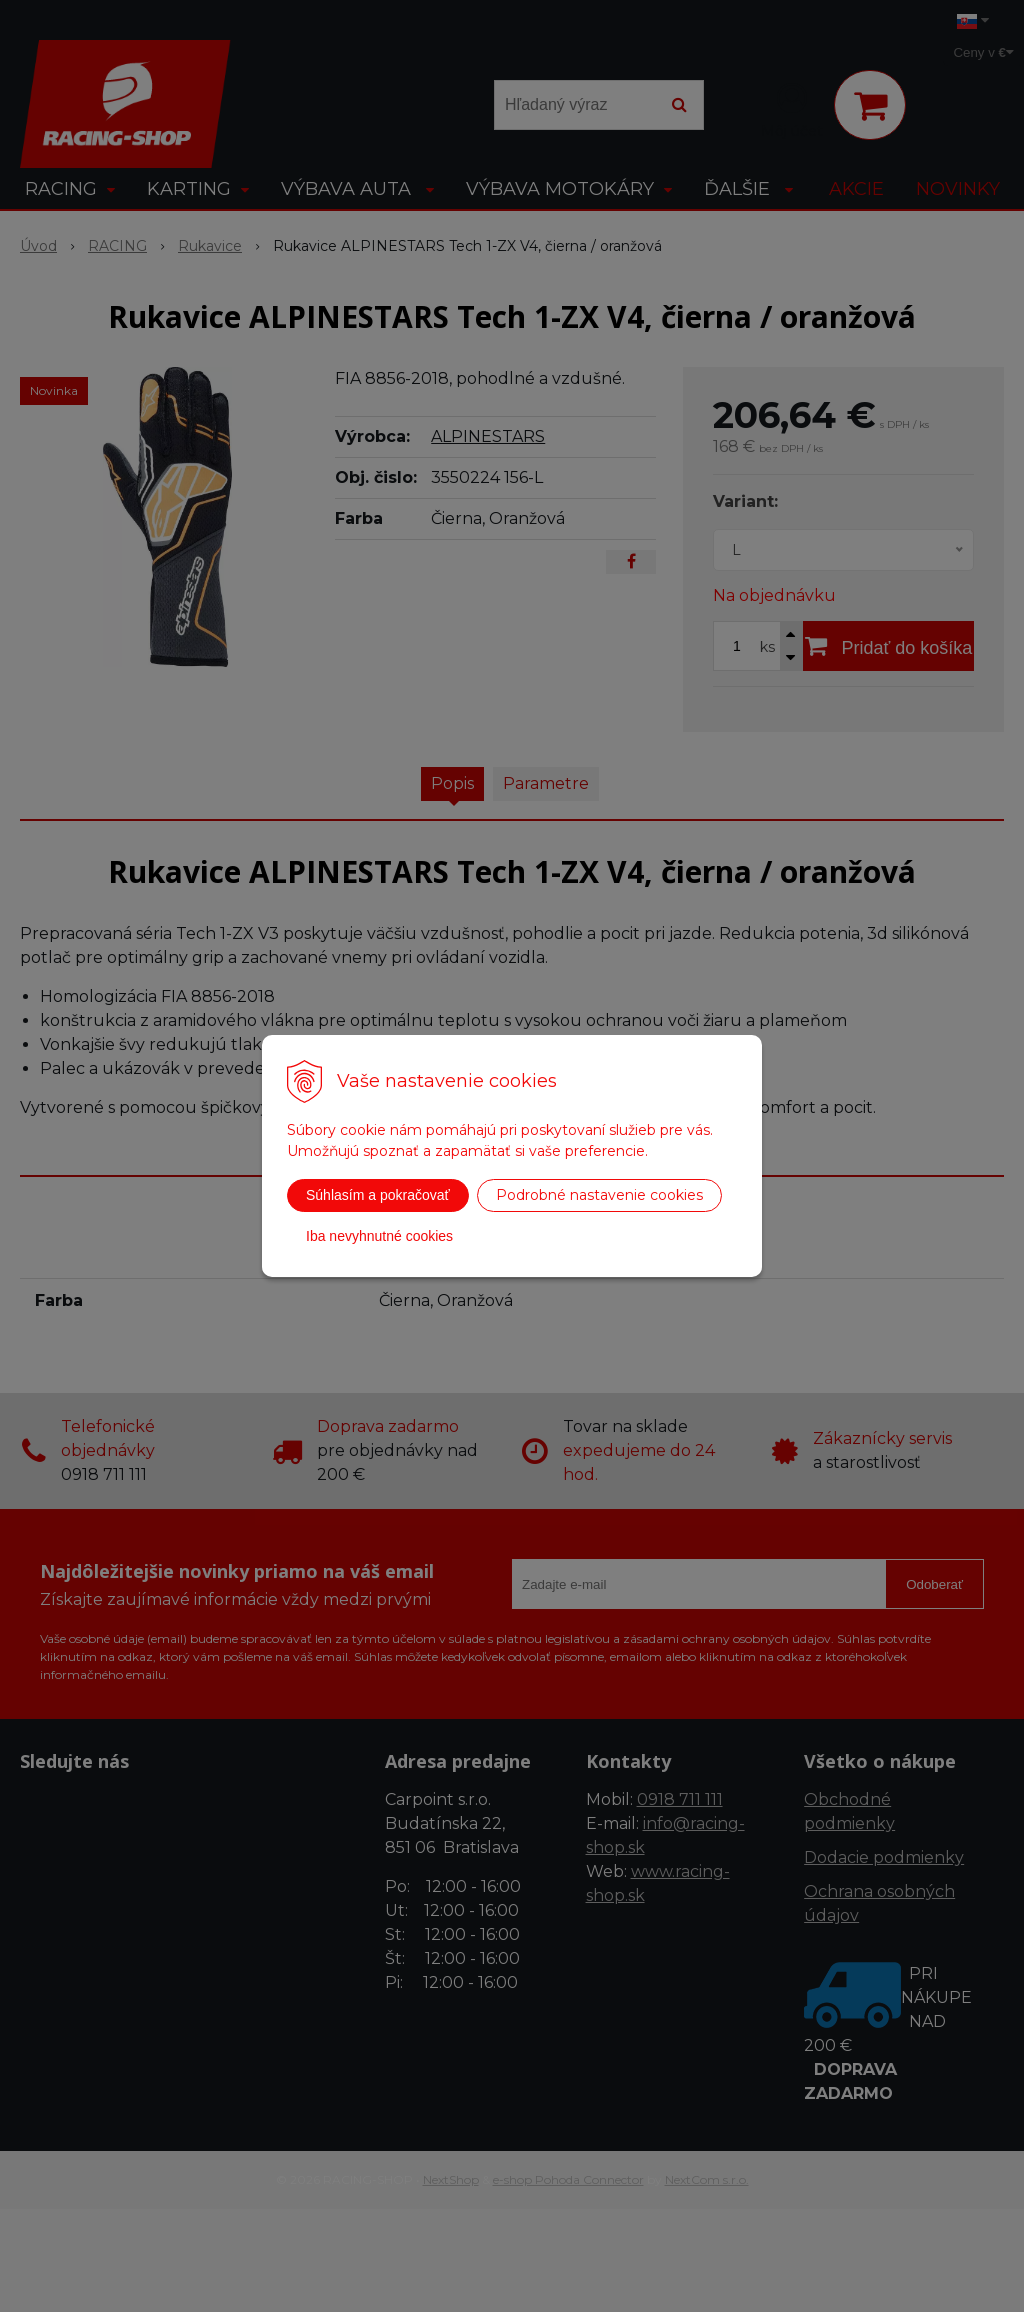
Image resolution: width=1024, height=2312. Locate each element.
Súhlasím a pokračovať (378, 1195)
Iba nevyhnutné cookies (379, 1236)
